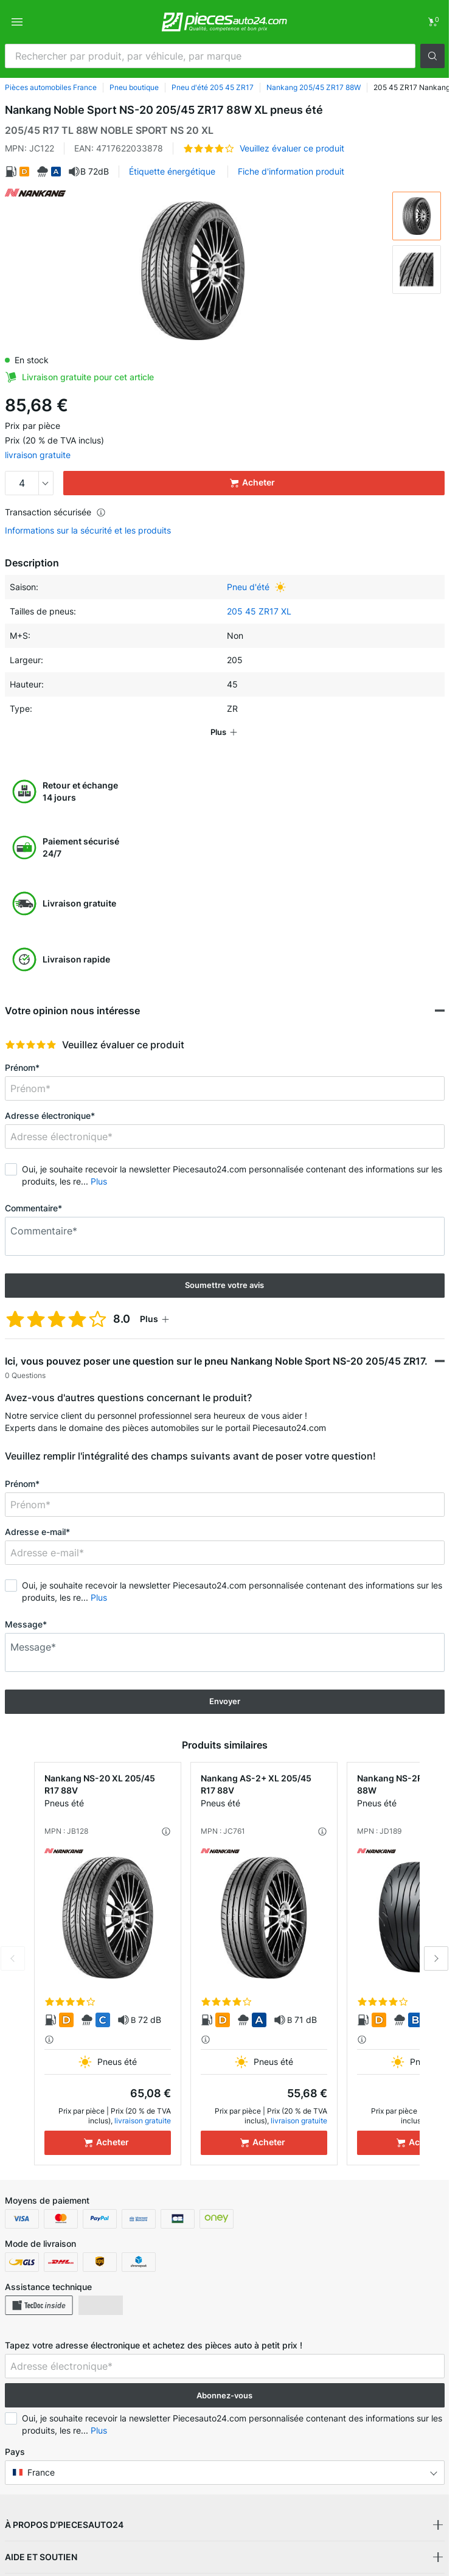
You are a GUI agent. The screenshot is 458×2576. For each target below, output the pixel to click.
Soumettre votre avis (224, 1285)
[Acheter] (107, 2143)
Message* (26, 1624)
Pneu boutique (134, 87)
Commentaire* (33, 1208)
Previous (13, 1958)
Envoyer (224, 1701)
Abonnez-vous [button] (224, 2395)
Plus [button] (99, 1181)
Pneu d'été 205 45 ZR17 (213, 87)
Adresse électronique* (50, 1115)
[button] (432, 56)
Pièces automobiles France (51, 87)
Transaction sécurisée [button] (55, 512)
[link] (432, 22)
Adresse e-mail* (37, 1531)
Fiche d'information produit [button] (291, 171)
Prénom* (22, 1067)
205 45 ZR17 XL (259, 611)
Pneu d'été (248, 587)
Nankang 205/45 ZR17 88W (313, 87)
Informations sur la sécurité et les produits (88, 530)
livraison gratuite (38, 455)
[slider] (31, 1045)
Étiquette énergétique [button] (172, 171)
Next (436, 1958)
